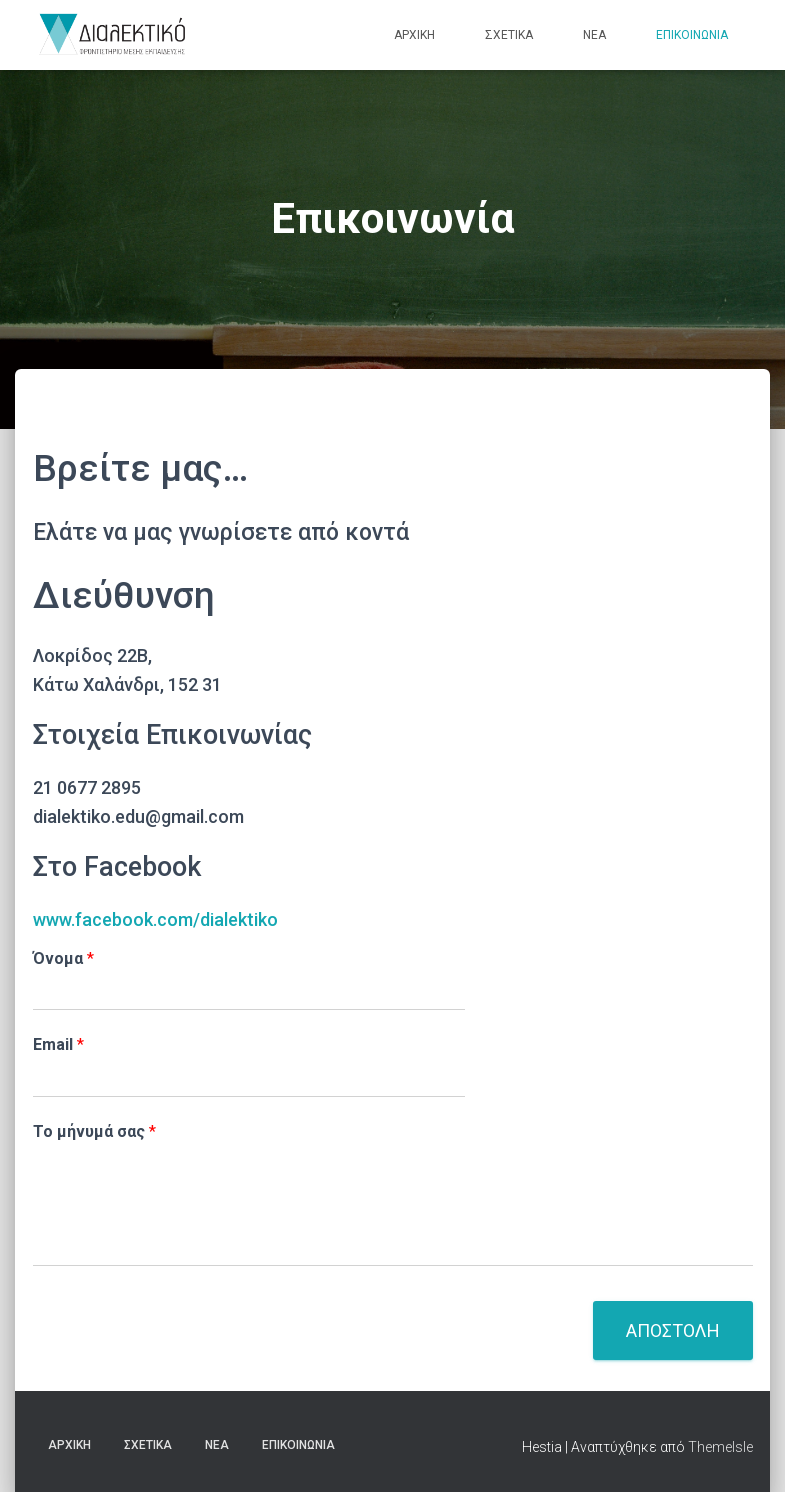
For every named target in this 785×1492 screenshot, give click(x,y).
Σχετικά (509, 35)
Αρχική (414, 35)
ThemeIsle (720, 1447)
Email (58, 1044)
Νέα (594, 35)
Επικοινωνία (692, 35)
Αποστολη (673, 1330)
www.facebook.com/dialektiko (155, 919)
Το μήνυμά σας (94, 1131)
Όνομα (63, 958)
